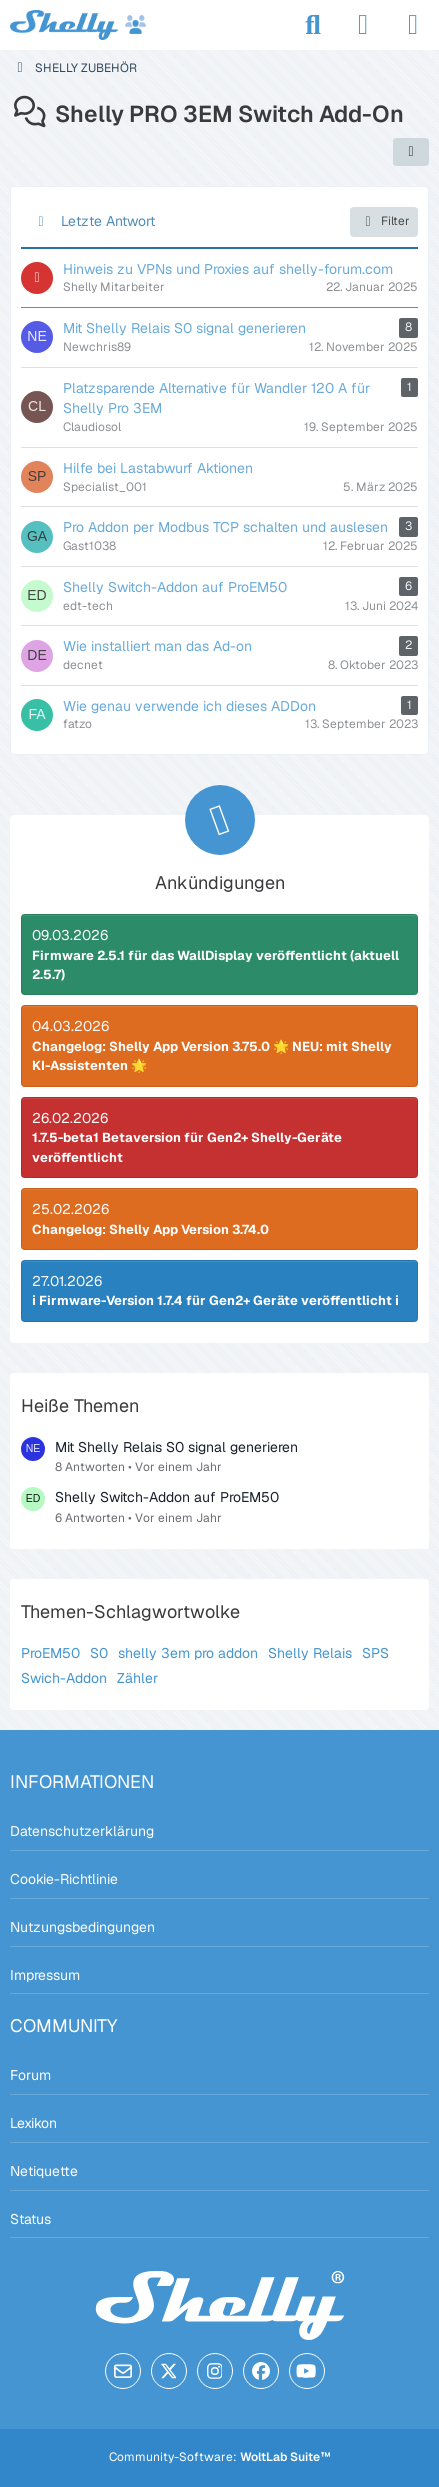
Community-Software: (220, 2457)
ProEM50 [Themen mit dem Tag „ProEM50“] (50, 1653)
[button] (411, 152)
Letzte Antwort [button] (108, 221)
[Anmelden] (363, 25)
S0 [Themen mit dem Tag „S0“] (99, 1653)
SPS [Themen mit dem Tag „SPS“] (375, 1653)
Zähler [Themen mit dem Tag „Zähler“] (137, 1678)
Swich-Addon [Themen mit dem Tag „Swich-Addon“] (64, 1678)
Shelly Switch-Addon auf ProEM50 (167, 1497)
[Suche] (313, 25)
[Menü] (413, 25)
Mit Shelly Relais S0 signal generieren (176, 1447)
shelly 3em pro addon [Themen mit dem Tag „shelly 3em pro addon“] (188, 1653)
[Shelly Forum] (78, 25)
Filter (384, 221)
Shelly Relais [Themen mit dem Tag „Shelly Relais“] (310, 1653)
